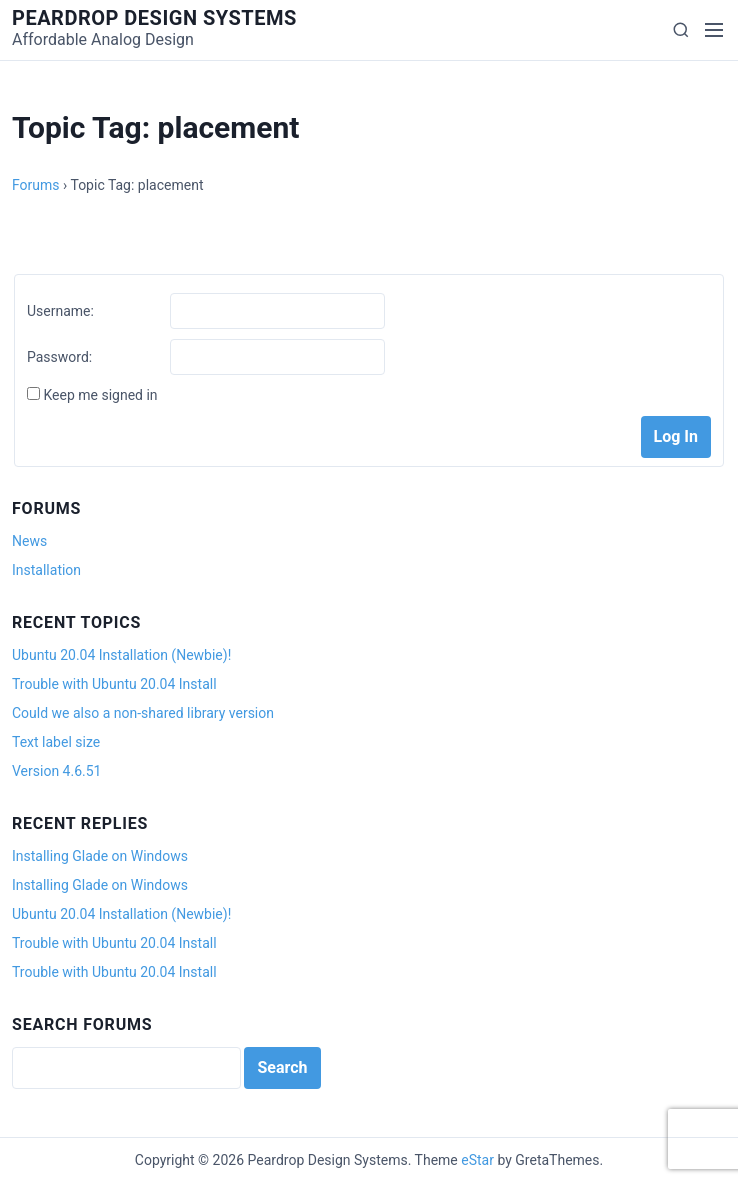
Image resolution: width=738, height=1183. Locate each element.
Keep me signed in (100, 395)
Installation (46, 570)
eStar (477, 1160)
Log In (676, 436)
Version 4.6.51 (56, 771)
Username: (60, 311)
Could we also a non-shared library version (143, 713)
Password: (59, 357)
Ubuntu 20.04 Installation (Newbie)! (121, 655)
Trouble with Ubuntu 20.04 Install (114, 684)
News (29, 541)
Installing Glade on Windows (100, 856)
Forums (36, 185)
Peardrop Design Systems (154, 18)
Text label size (56, 742)
